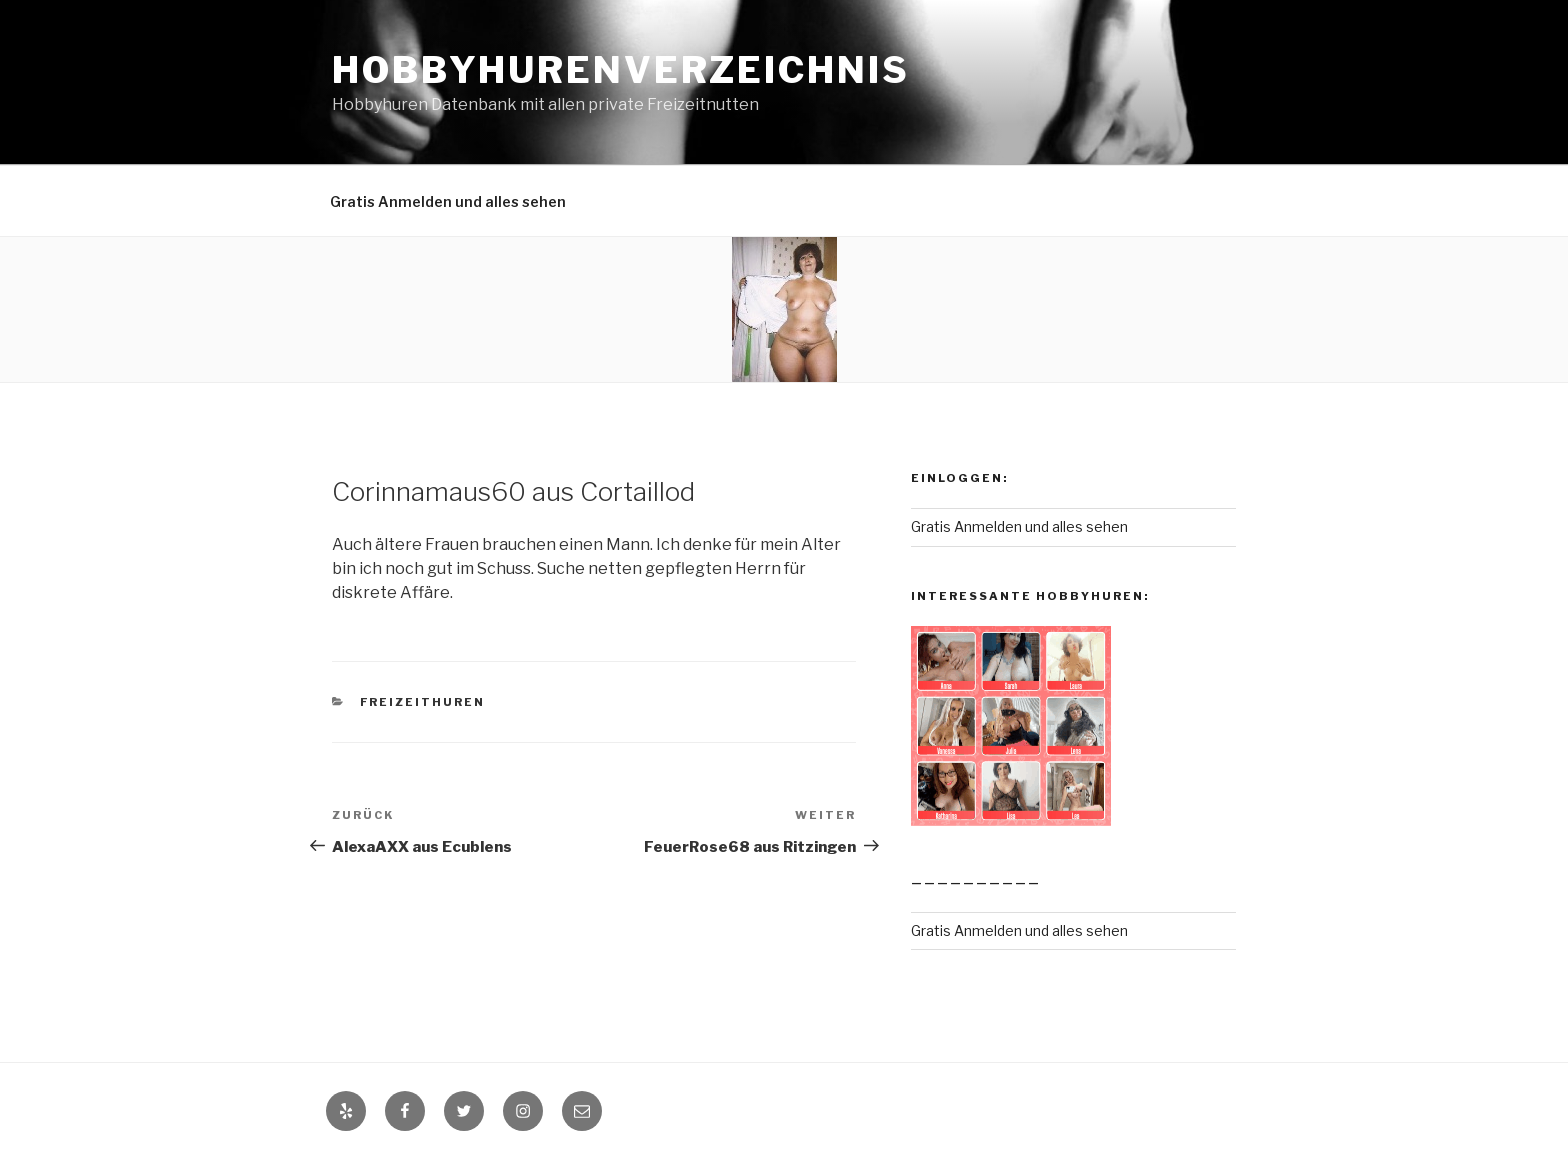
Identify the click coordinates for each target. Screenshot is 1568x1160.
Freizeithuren (423, 702)
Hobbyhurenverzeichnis (620, 70)
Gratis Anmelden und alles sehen (448, 201)
